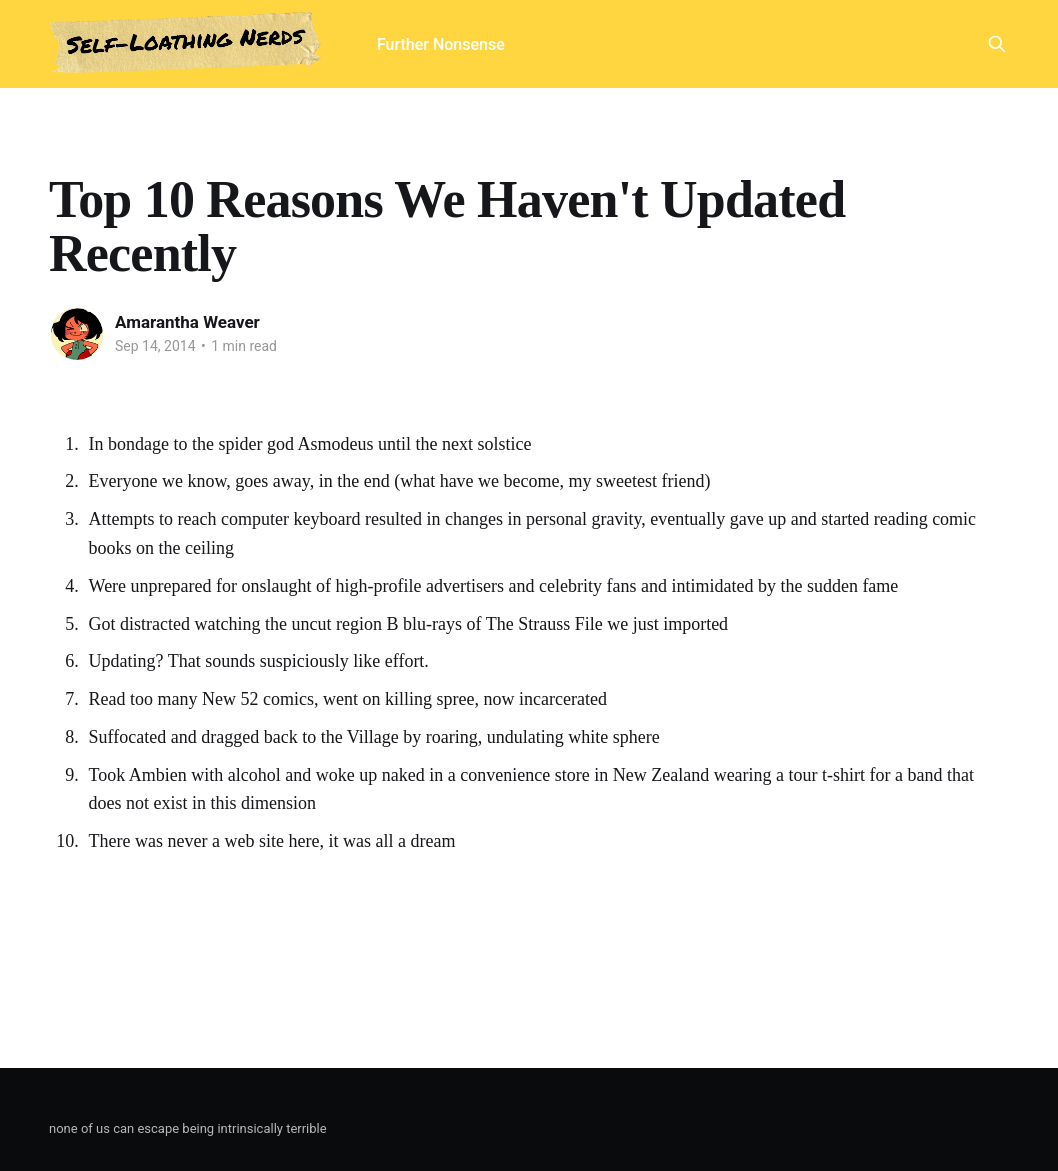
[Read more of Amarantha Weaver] (77, 334)
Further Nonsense (441, 44)
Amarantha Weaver (187, 322)
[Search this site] (997, 44)
